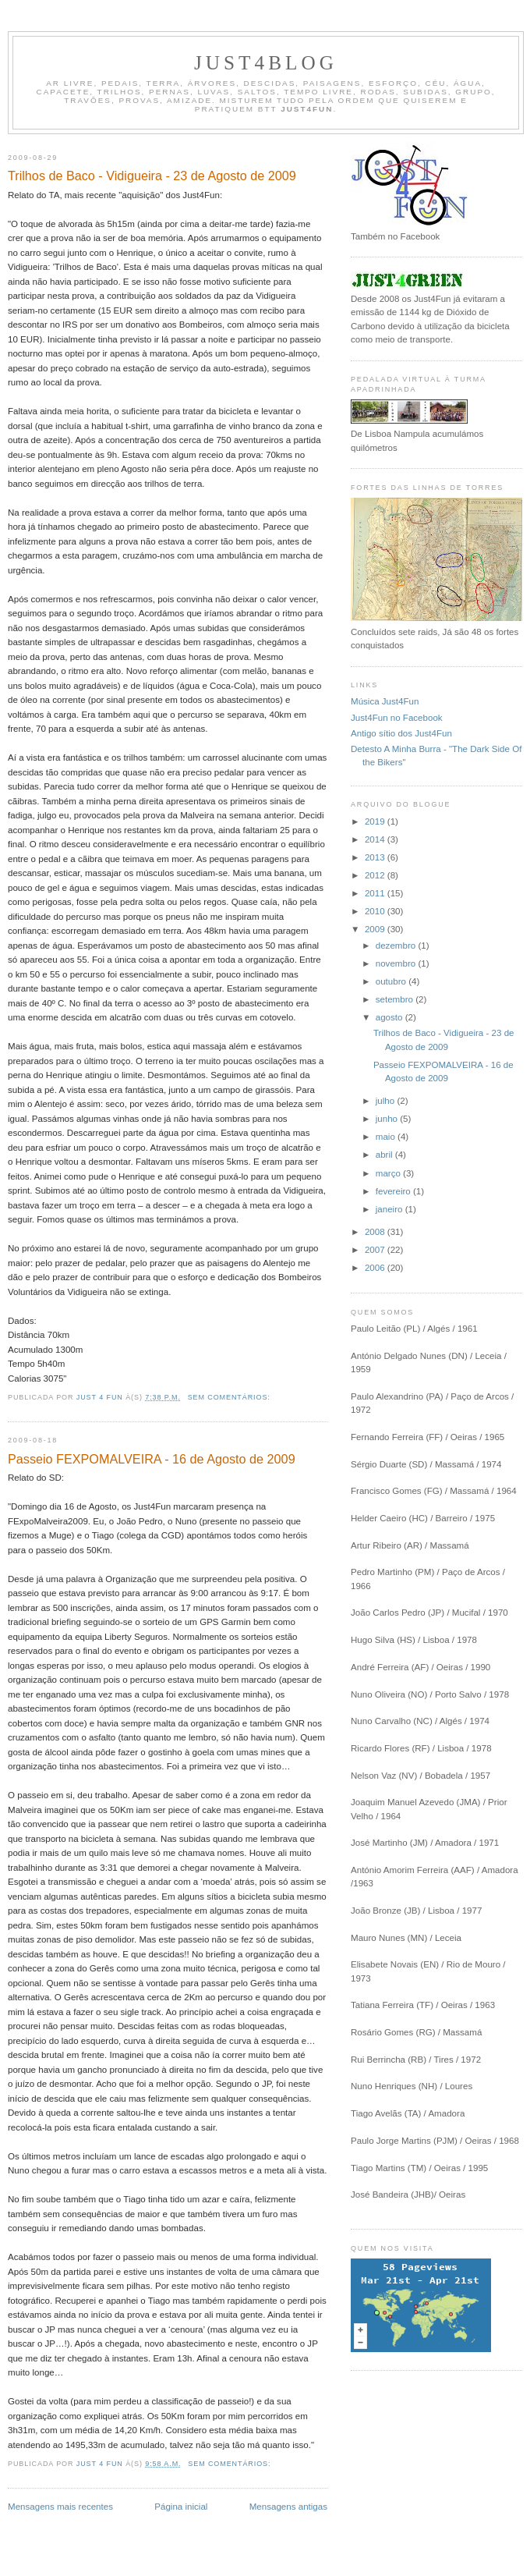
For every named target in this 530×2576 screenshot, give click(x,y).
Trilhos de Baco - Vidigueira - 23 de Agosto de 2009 (152, 176)
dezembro (397, 945)
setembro (395, 999)
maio (387, 1136)
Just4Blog (265, 62)
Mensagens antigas (288, 2506)
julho (387, 1100)
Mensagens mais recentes (60, 2506)
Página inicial (180, 2506)
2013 (376, 857)
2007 (376, 1249)
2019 (376, 821)
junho (388, 1118)
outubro (392, 981)
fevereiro (394, 1191)
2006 (376, 1267)
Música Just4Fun (385, 701)
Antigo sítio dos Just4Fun (401, 733)
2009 (376, 929)
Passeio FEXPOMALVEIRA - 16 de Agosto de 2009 (151, 1459)
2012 (376, 875)
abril (385, 1154)
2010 (376, 911)
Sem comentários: (231, 1397)
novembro (397, 963)
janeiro (390, 1209)
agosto (390, 1017)
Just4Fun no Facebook (397, 717)
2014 (376, 839)
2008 (376, 1232)
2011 (376, 893)
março (389, 1173)
